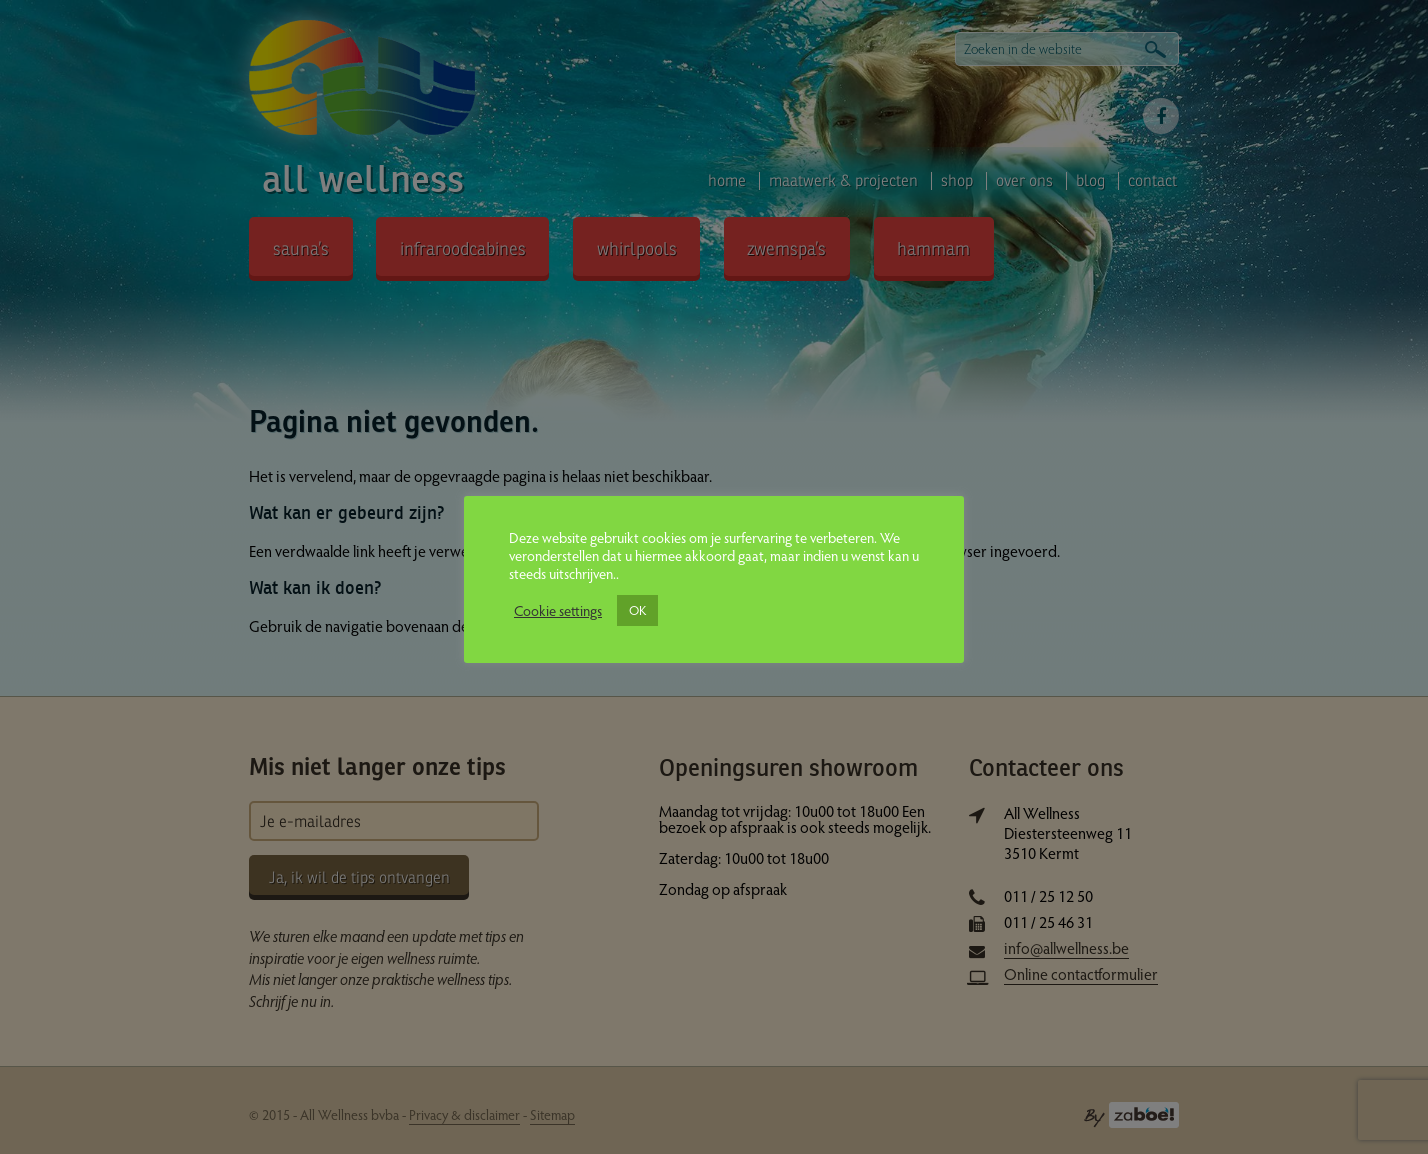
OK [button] (637, 610)
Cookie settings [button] (558, 610)
